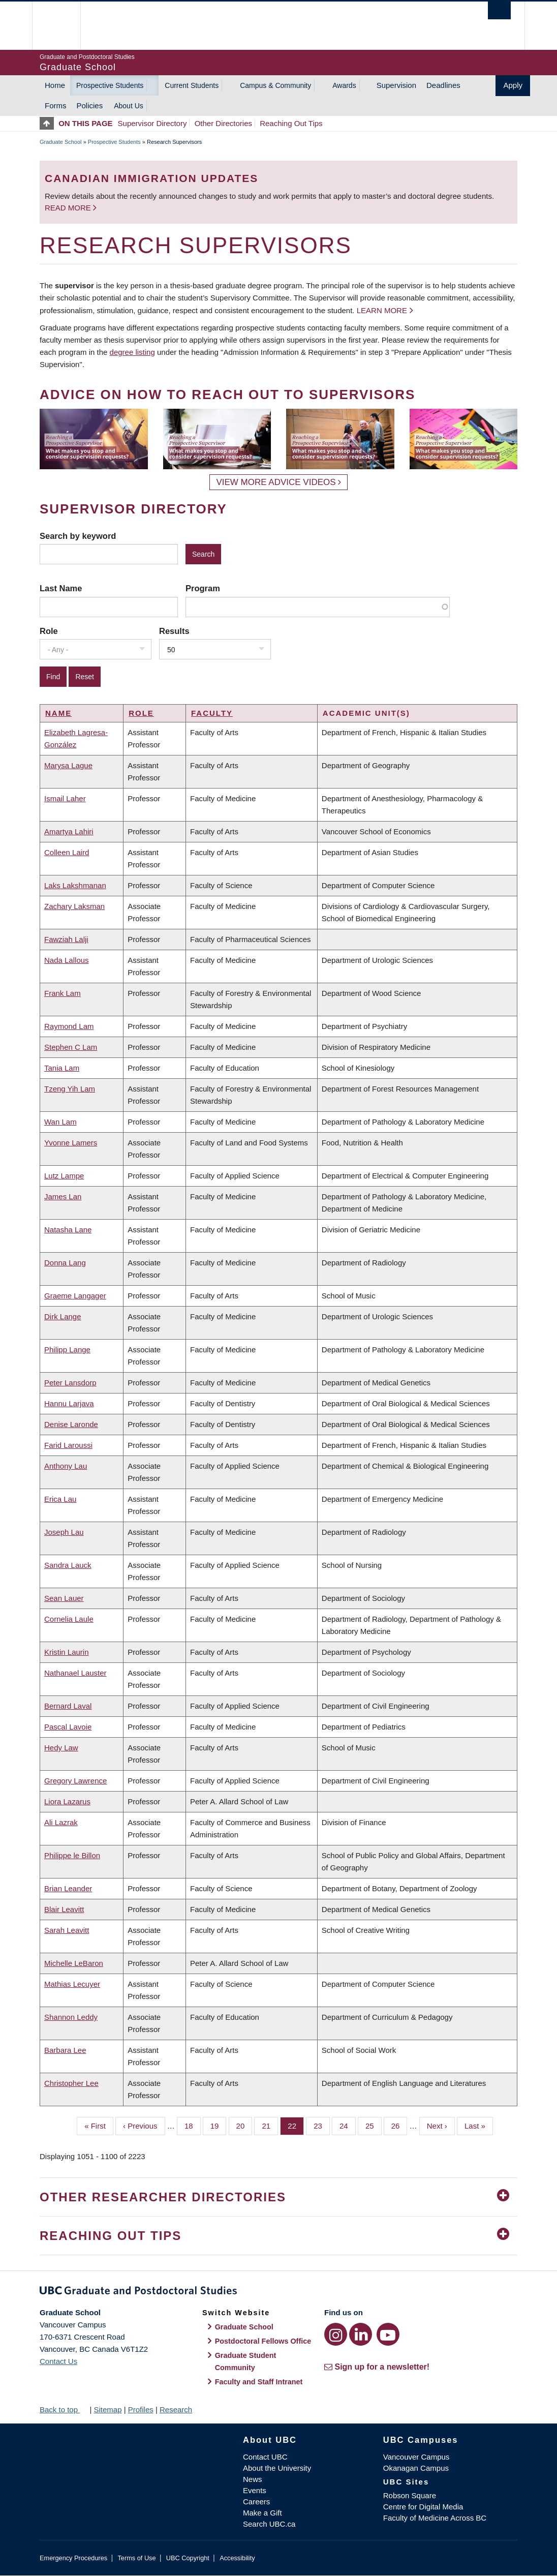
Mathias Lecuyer (72, 1984)
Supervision (396, 85)
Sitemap (107, 2409)
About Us (128, 106)
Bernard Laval (67, 1706)
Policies (90, 105)
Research (176, 2409)
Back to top (63, 2409)
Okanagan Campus (416, 2468)
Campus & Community (275, 85)
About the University (277, 2468)
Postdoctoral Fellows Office (263, 2341)
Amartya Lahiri (69, 831)
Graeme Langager (75, 1295)
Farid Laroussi (68, 1445)
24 (347, 2125)
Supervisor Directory (152, 123)
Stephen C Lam (70, 1047)
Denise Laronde (71, 1424)
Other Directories (223, 123)
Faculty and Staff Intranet (259, 2382)
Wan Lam (60, 1121)
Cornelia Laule (69, 1619)
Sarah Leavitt (66, 1930)
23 (322, 2125)
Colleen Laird (66, 852)
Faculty (212, 713)
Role (49, 630)
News (252, 2479)
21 (270, 2125)
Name (58, 713)
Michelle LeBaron (73, 1963)
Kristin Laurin (66, 1652)
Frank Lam (62, 993)
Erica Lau (60, 1499)
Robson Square (409, 2495)
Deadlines (443, 85)
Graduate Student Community (245, 2361)
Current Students (192, 85)
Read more (69, 207)
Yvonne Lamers (70, 1142)
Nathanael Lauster (75, 1673)
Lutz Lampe (64, 1175)
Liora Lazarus (67, 1801)
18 (192, 2125)
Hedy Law (61, 1747)
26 (399, 2125)
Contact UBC (265, 2456)
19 (218, 2125)
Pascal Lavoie (67, 1726)
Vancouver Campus (416, 2456)
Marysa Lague (68, 765)
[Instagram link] (335, 2334)
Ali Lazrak (61, 1822)
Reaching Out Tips (291, 123)
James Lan (62, 1196)
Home (55, 85)
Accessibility (237, 2558)
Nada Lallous (66, 960)
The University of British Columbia (64, 26)
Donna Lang (65, 1262)
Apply (512, 85)
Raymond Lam (69, 1026)
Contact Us (58, 2361)
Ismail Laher (65, 798)
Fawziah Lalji (66, 939)
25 (373, 2125)
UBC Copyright (187, 2558)
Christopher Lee (71, 2083)
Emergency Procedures (73, 2558)
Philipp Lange (67, 1349)
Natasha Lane (67, 1229)
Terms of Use (136, 2558)
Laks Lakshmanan (75, 885)
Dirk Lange (62, 1316)
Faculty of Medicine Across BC (434, 2517)
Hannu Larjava (69, 1403)
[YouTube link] (388, 2334)
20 (244, 2125)
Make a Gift (262, 2512)
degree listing (132, 352)
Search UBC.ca (269, 2524)
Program (202, 588)
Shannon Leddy (71, 2017)
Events (254, 2490)
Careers (256, 2501)
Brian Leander (68, 1888)
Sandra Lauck (67, 1565)
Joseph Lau (64, 1532)
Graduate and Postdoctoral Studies (278, 2292)
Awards (344, 85)
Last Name (61, 588)
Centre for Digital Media (423, 2506)
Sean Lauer (64, 1598)
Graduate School (61, 142)
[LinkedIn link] (360, 2334)
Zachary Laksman (74, 906)
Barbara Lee (65, 2050)
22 (296, 2125)
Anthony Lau (65, 1466)
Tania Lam (61, 1068)
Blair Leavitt (64, 1909)
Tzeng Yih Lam (69, 1088)
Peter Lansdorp (70, 1382)
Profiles (140, 2409)
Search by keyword (78, 535)
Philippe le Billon (72, 1855)
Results (174, 630)
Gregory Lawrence (75, 1780)
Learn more (382, 310)
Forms (56, 105)
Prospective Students (109, 85)
